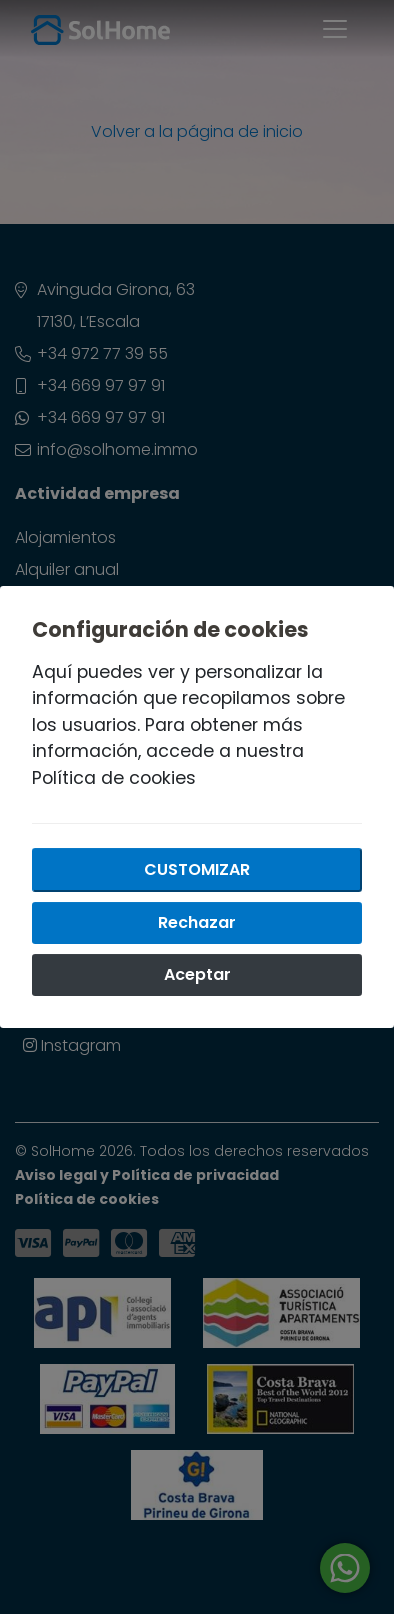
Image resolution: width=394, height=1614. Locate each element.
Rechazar (197, 922)
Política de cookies (114, 778)
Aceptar (197, 974)
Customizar (197, 869)
